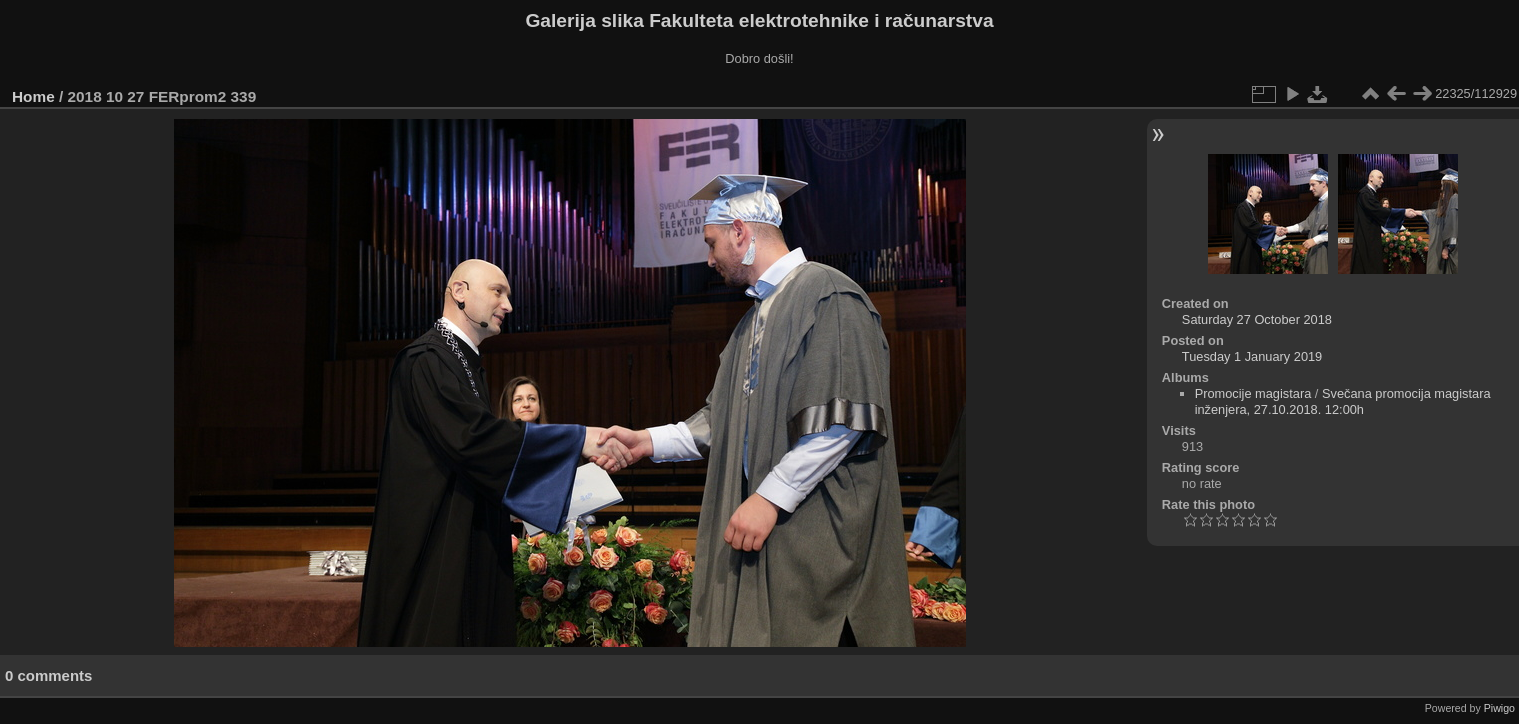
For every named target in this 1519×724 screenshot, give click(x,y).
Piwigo (1499, 708)
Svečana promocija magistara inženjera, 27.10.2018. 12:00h (1343, 401)
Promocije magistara (1253, 393)
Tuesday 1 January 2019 (1252, 356)
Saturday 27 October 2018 (1257, 319)
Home (33, 96)
